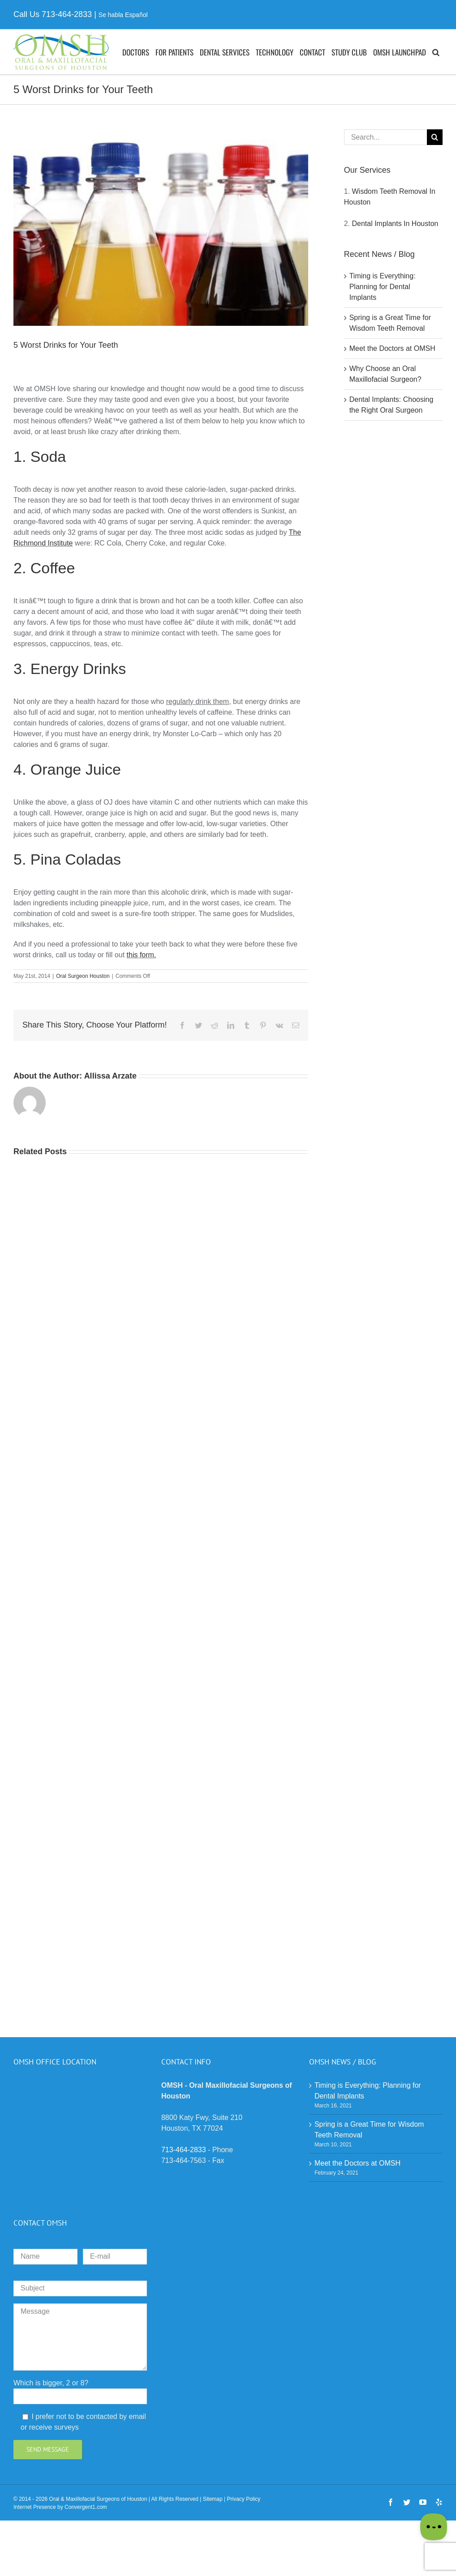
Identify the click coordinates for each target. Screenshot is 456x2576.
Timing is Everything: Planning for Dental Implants (382, 286)
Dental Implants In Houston (395, 223)
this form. (141, 955)
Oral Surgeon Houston (82, 976)
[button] (436, 52)
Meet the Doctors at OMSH (392, 348)
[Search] (435, 137)
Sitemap (213, 2499)
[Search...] (385, 137)
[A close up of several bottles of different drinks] (160, 227)
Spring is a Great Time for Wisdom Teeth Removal (369, 2129)
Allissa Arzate (110, 1075)
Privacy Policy (243, 2499)
